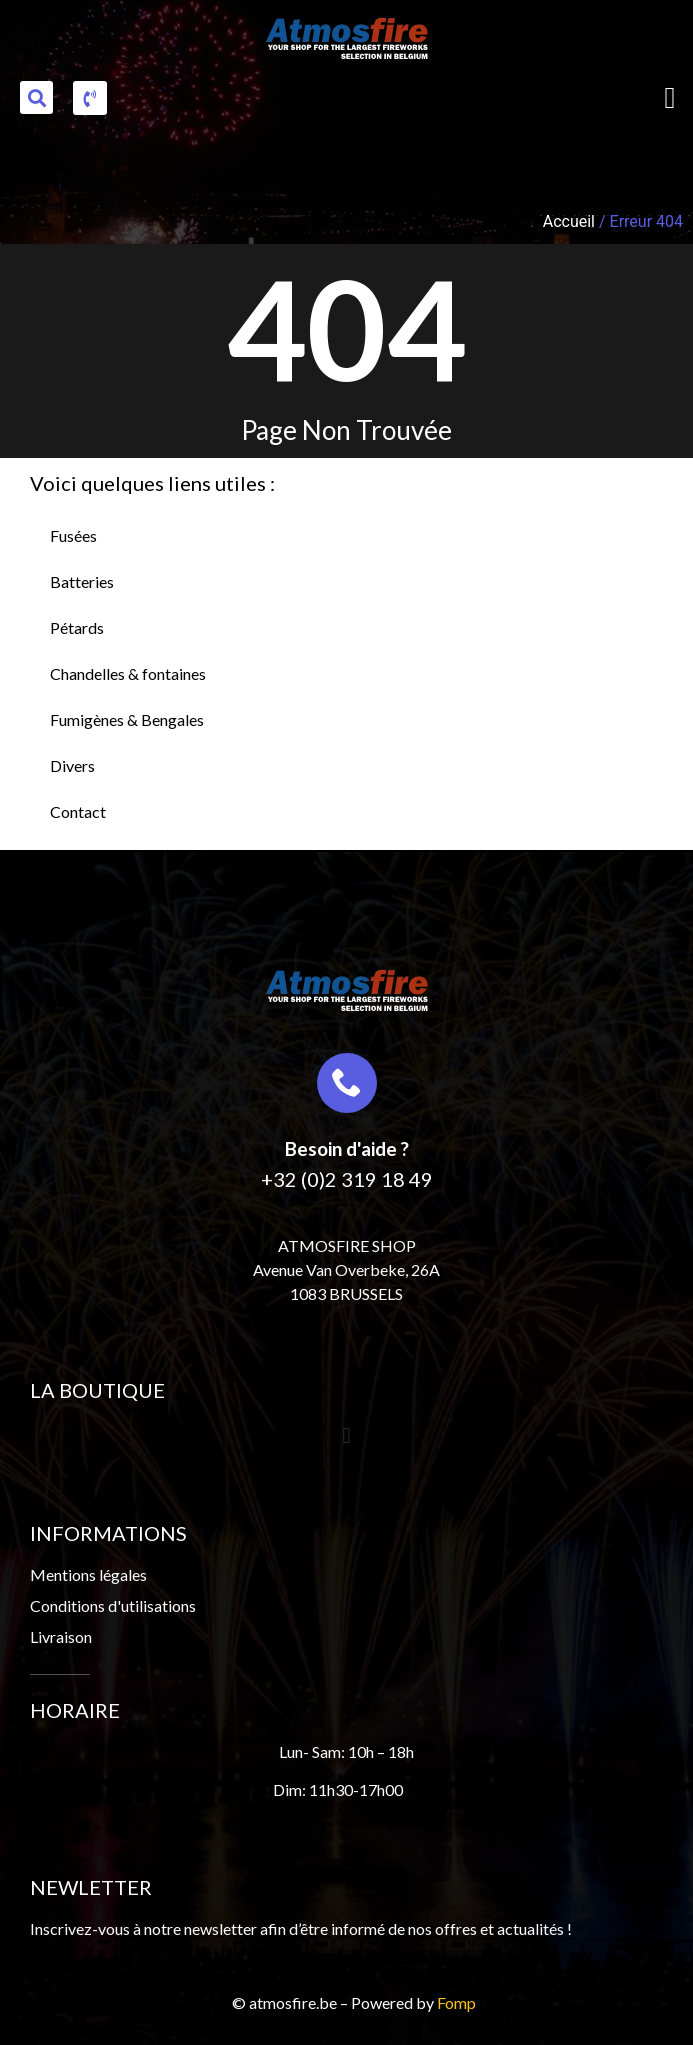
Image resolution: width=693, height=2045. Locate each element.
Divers (72, 765)
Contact (78, 811)
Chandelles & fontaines (128, 673)
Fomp (456, 2002)
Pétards (77, 627)
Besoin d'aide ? (347, 1148)
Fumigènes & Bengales (127, 719)
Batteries (82, 581)
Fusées (73, 535)
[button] (36, 97)
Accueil (569, 221)
